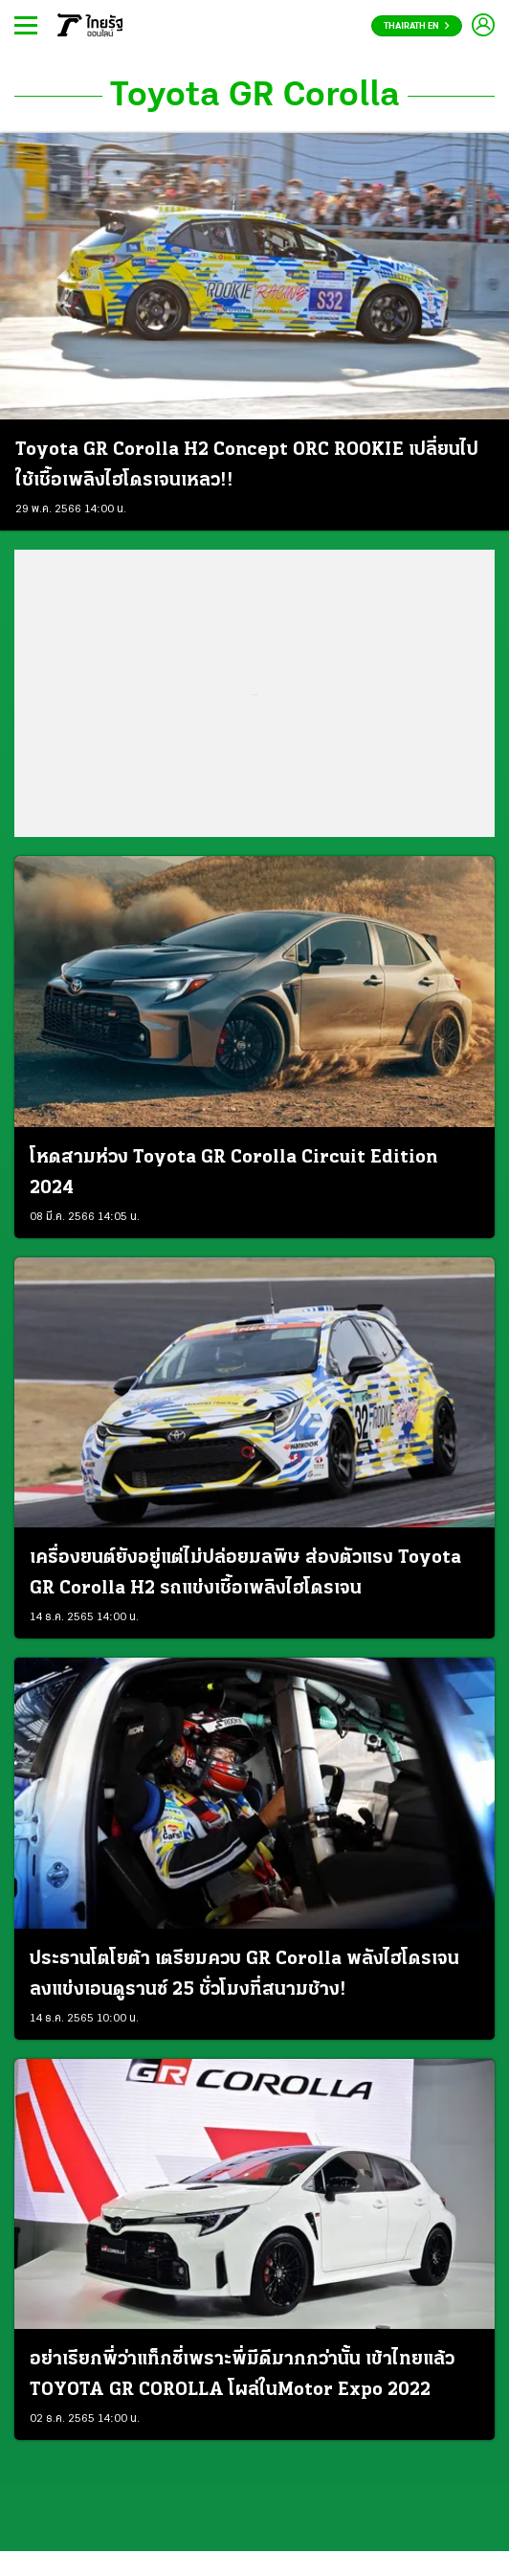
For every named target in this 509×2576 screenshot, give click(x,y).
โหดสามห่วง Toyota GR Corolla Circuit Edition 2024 (233, 1173)
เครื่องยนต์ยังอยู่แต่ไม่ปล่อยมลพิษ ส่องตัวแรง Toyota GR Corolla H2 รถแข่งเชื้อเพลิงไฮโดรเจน (245, 1573)
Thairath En (417, 26)
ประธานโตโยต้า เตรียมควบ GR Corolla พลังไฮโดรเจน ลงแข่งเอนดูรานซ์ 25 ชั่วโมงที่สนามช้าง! (244, 1975)
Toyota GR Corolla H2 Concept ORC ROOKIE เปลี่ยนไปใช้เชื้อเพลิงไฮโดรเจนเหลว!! (246, 465)
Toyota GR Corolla (255, 96)
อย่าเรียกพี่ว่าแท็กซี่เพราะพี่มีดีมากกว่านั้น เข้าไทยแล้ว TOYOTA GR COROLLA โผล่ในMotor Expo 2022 (242, 2375)
